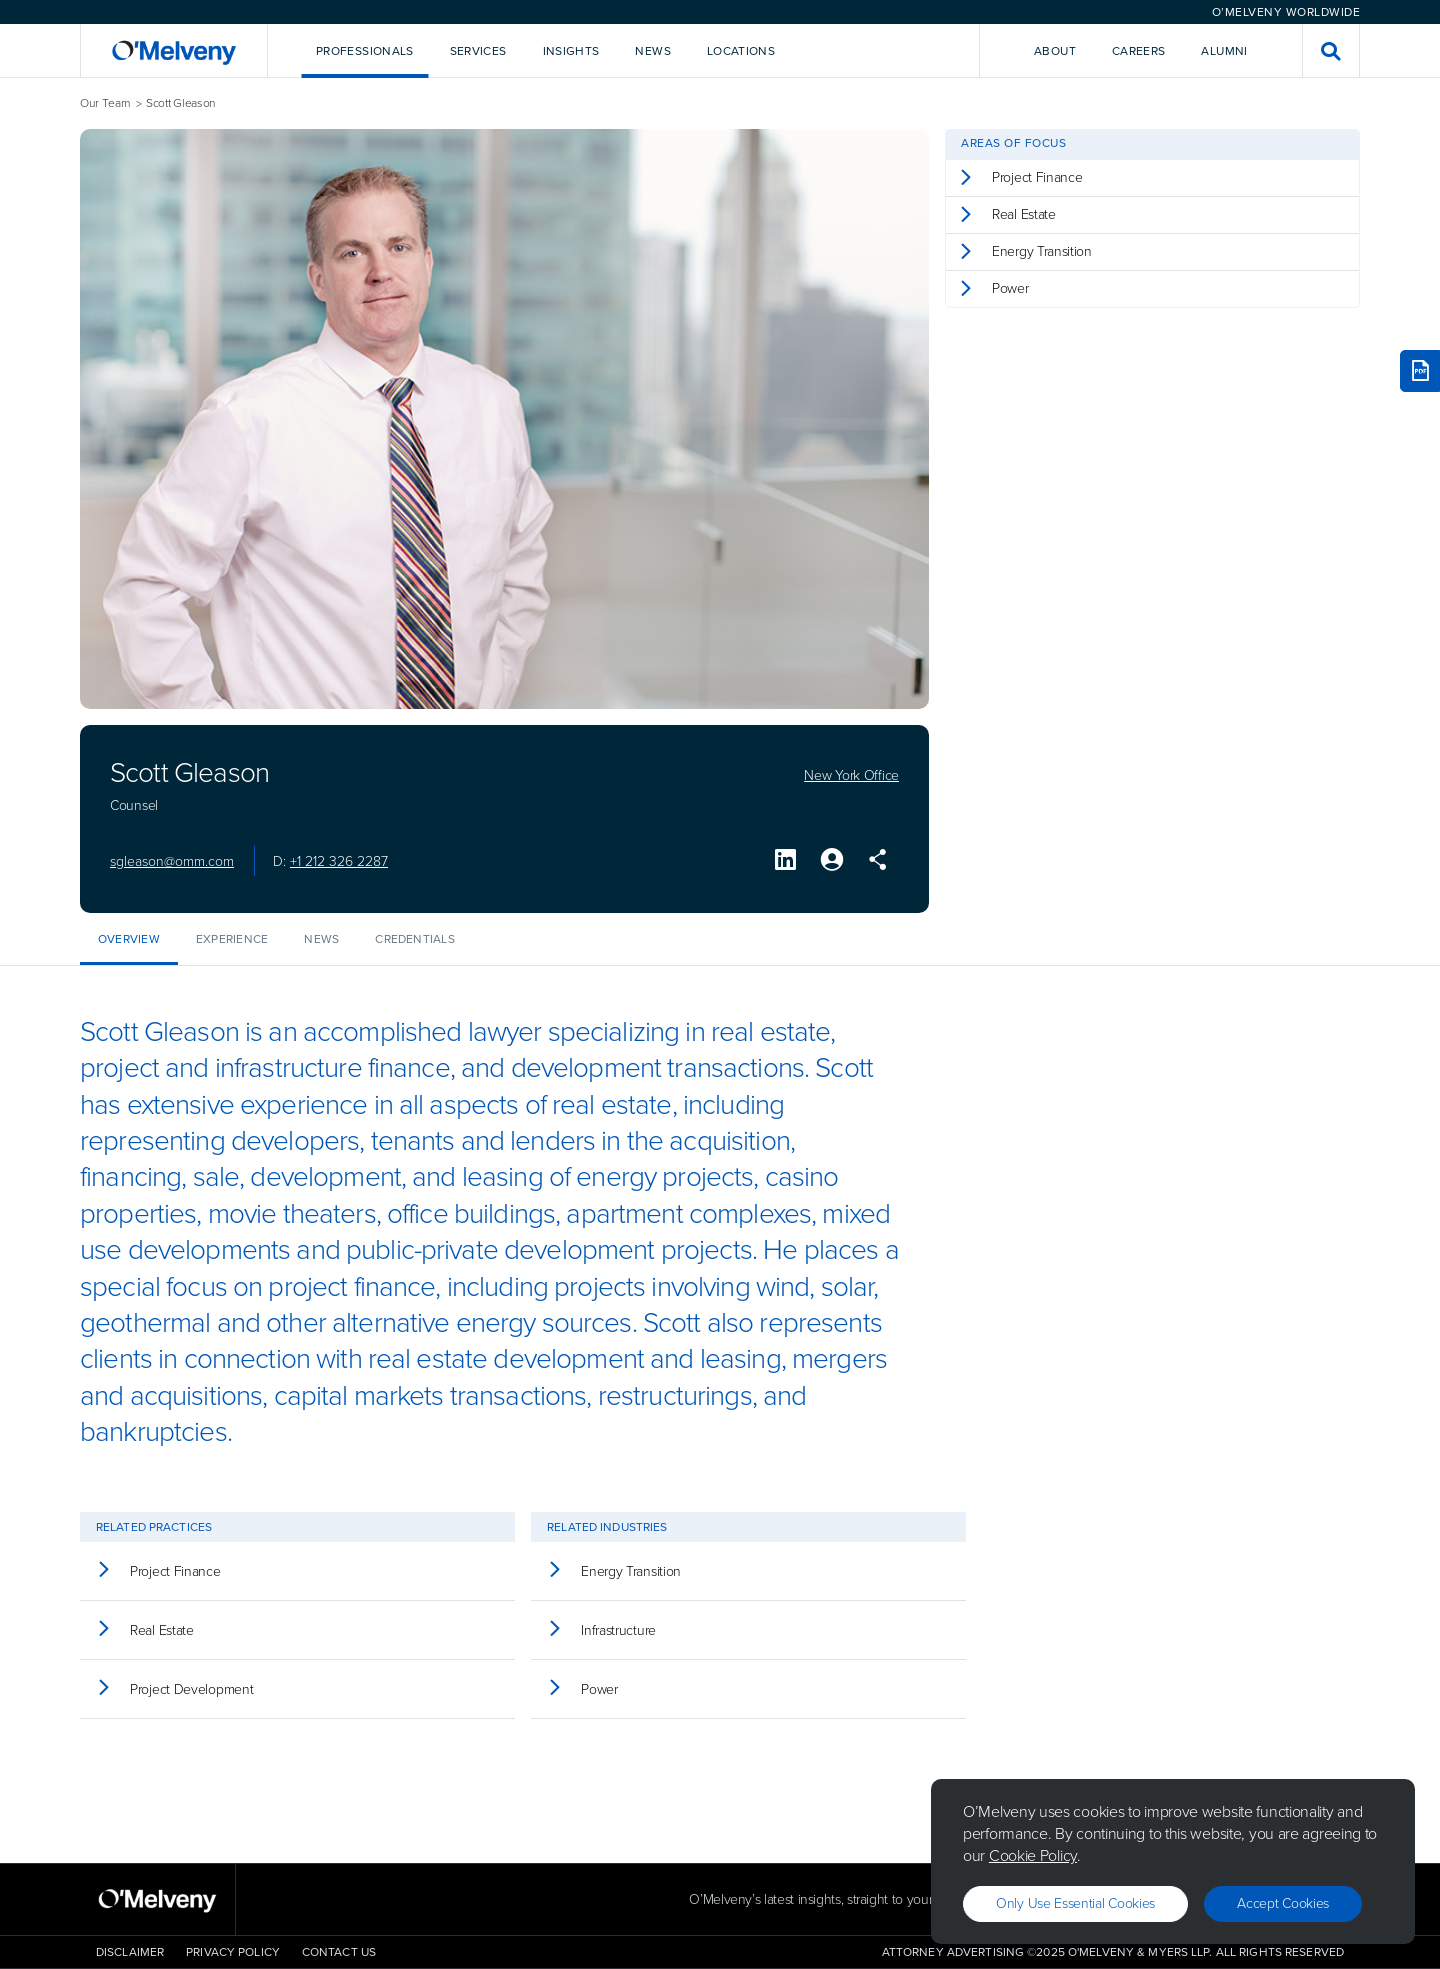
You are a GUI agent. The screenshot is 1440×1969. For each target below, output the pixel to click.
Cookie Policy (1033, 1855)
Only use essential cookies (1075, 1903)
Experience (232, 939)
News (321, 939)
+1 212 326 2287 (339, 861)
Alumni (1224, 51)
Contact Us (339, 1952)
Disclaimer (130, 1952)
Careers (1139, 51)
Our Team (105, 103)
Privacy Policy (233, 1952)
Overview (129, 939)
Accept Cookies (1283, 1903)
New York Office (851, 776)
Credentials (415, 939)
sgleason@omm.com (172, 861)
